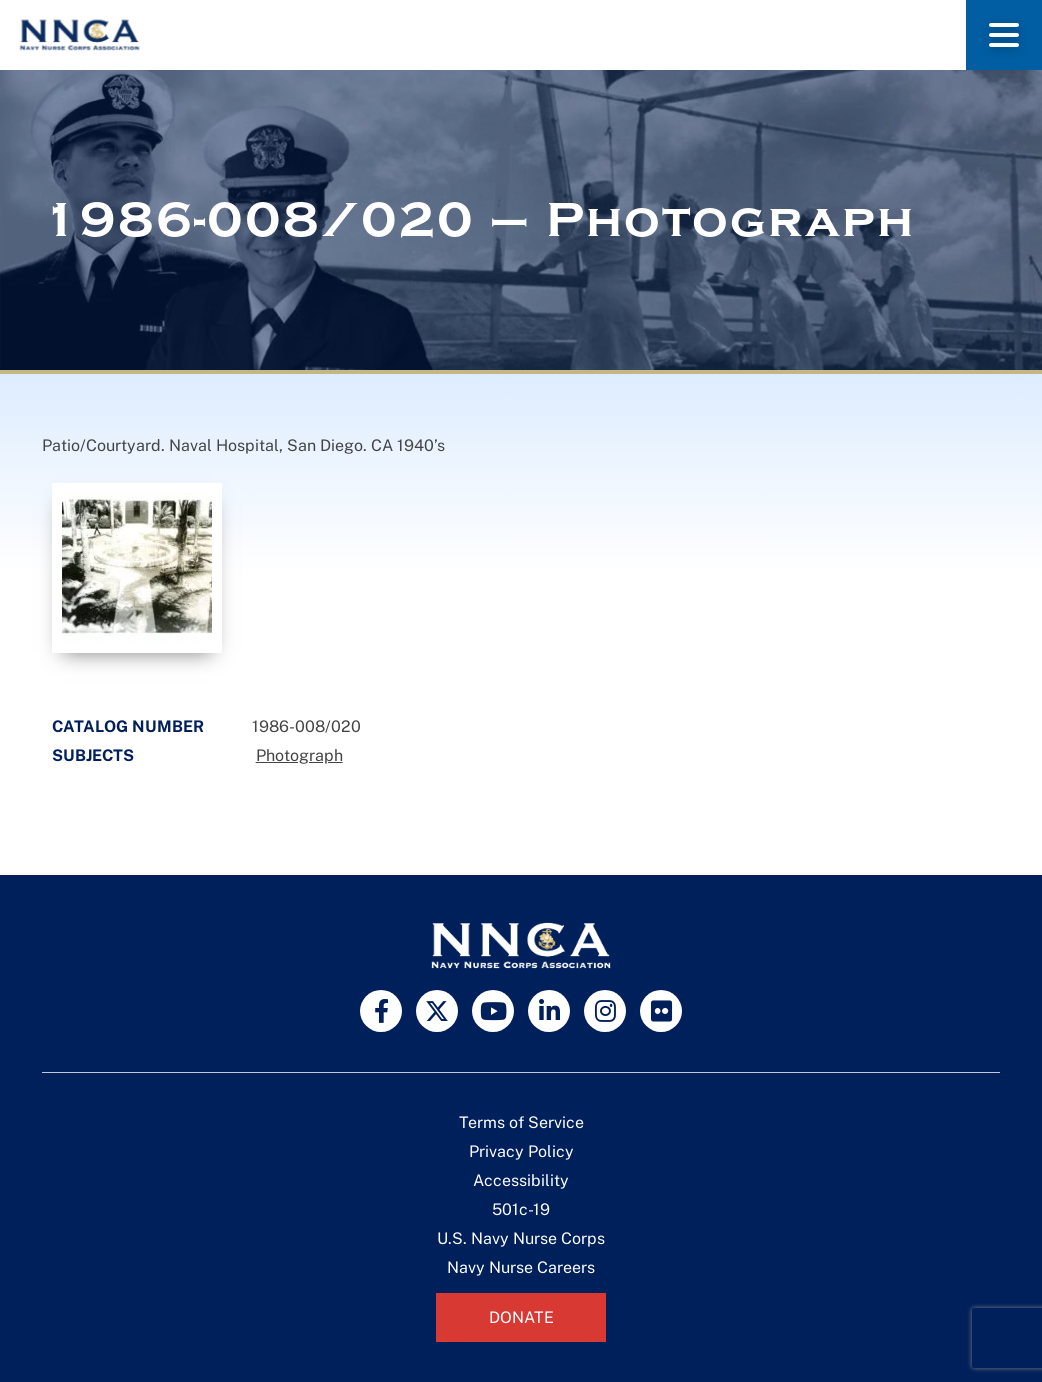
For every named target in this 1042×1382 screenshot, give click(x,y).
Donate (521, 1317)
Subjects (93, 755)
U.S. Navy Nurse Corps (521, 1238)
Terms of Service (521, 1122)
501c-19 (521, 1209)
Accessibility (521, 1180)
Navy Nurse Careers (521, 1267)
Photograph (299, 755)
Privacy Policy (521, 1151)
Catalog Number (128, 726)
